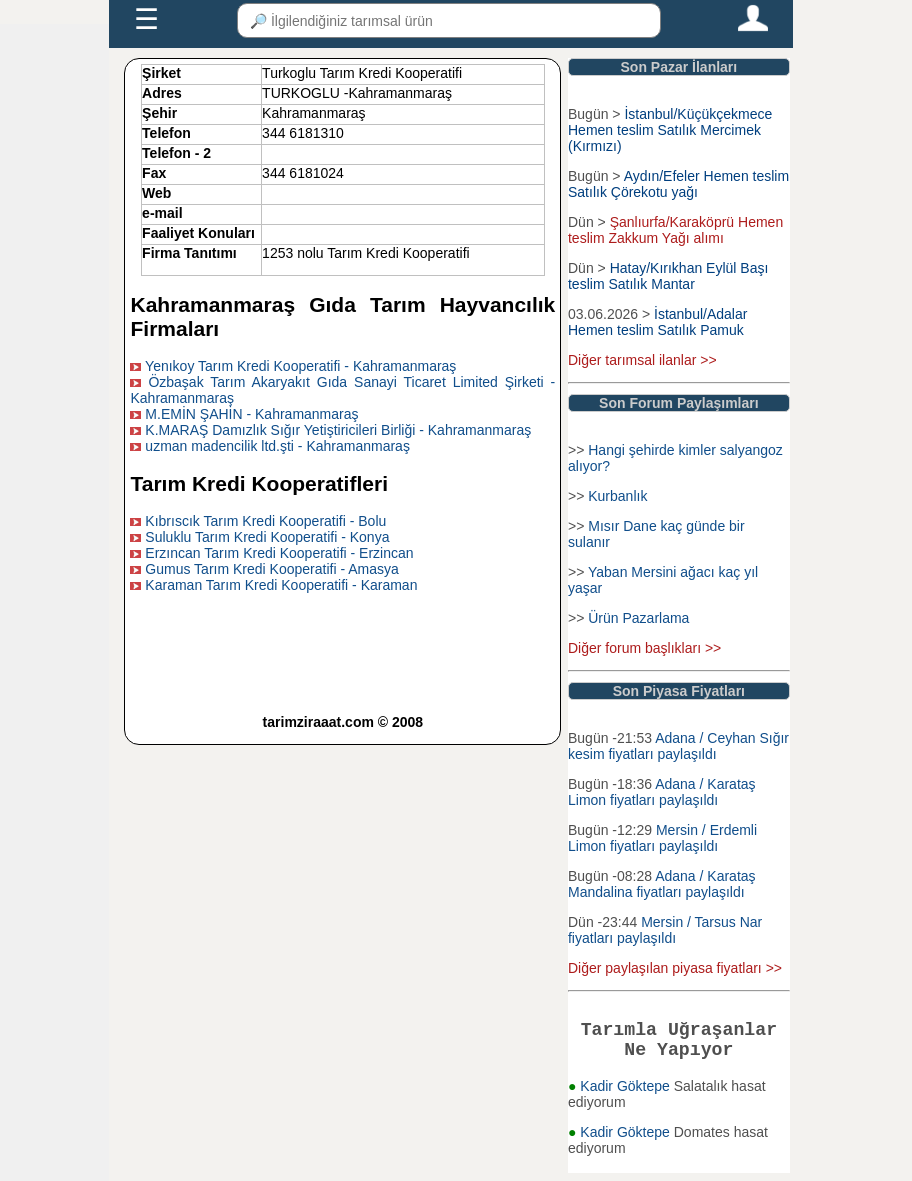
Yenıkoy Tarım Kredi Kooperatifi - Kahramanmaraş (300, 366)
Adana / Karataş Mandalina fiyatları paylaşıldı (662, 884)
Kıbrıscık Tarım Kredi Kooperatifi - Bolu (265, 521)
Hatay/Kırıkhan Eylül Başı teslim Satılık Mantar (668, 276)
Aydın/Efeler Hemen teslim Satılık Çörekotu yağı (678, 184)
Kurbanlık (617, 496)
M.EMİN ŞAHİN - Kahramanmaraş (251, 414)
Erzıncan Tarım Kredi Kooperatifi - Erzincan (279, 553)
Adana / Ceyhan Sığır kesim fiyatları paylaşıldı (678, 746)
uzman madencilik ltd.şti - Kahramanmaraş (277, 446)
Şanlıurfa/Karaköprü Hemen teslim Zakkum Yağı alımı (675, 230)
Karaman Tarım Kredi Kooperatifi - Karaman (281, 585)
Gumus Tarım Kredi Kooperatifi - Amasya (271, 569)
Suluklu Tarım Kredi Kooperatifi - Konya (267, 537)
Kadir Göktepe (626, 1094)
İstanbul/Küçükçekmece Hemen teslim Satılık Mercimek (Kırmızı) (670, 130)
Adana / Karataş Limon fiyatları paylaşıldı (662, 792)
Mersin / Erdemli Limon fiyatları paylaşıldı (662, 838)
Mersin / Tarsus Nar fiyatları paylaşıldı (665, 930)
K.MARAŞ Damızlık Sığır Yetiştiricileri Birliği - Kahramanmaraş (338, 430)
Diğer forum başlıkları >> (644, 648)
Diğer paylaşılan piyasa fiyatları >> (675, 968)
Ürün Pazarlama (638, 618)
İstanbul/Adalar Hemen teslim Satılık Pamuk (657, 322)
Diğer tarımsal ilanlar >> (642, 360)
